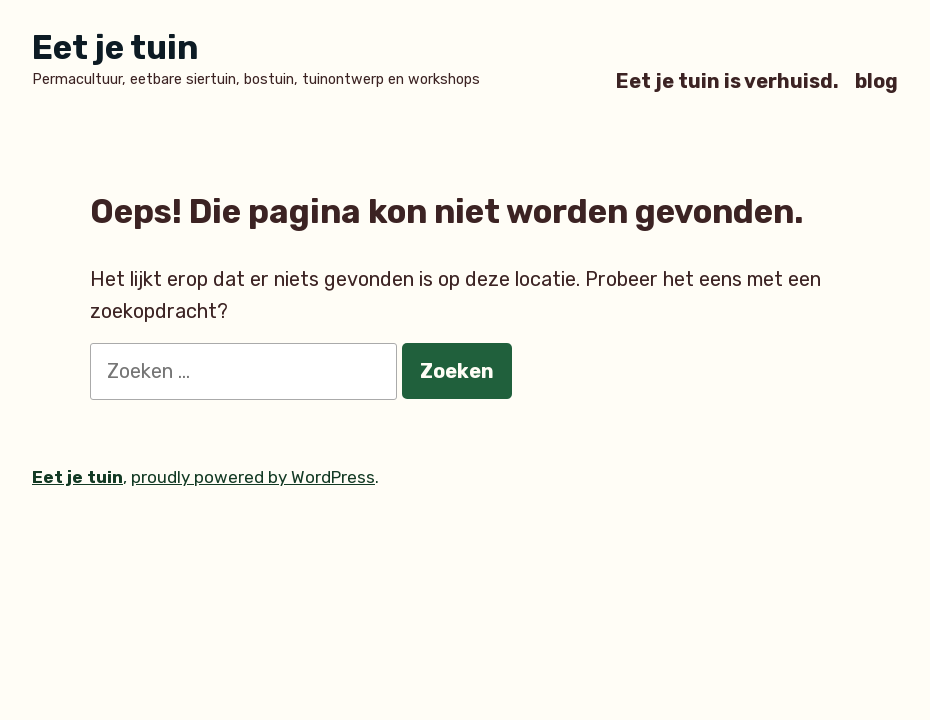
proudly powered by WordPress (253, 477)
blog (876, 80)
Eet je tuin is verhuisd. (727, 80)
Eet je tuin (115, 47)
